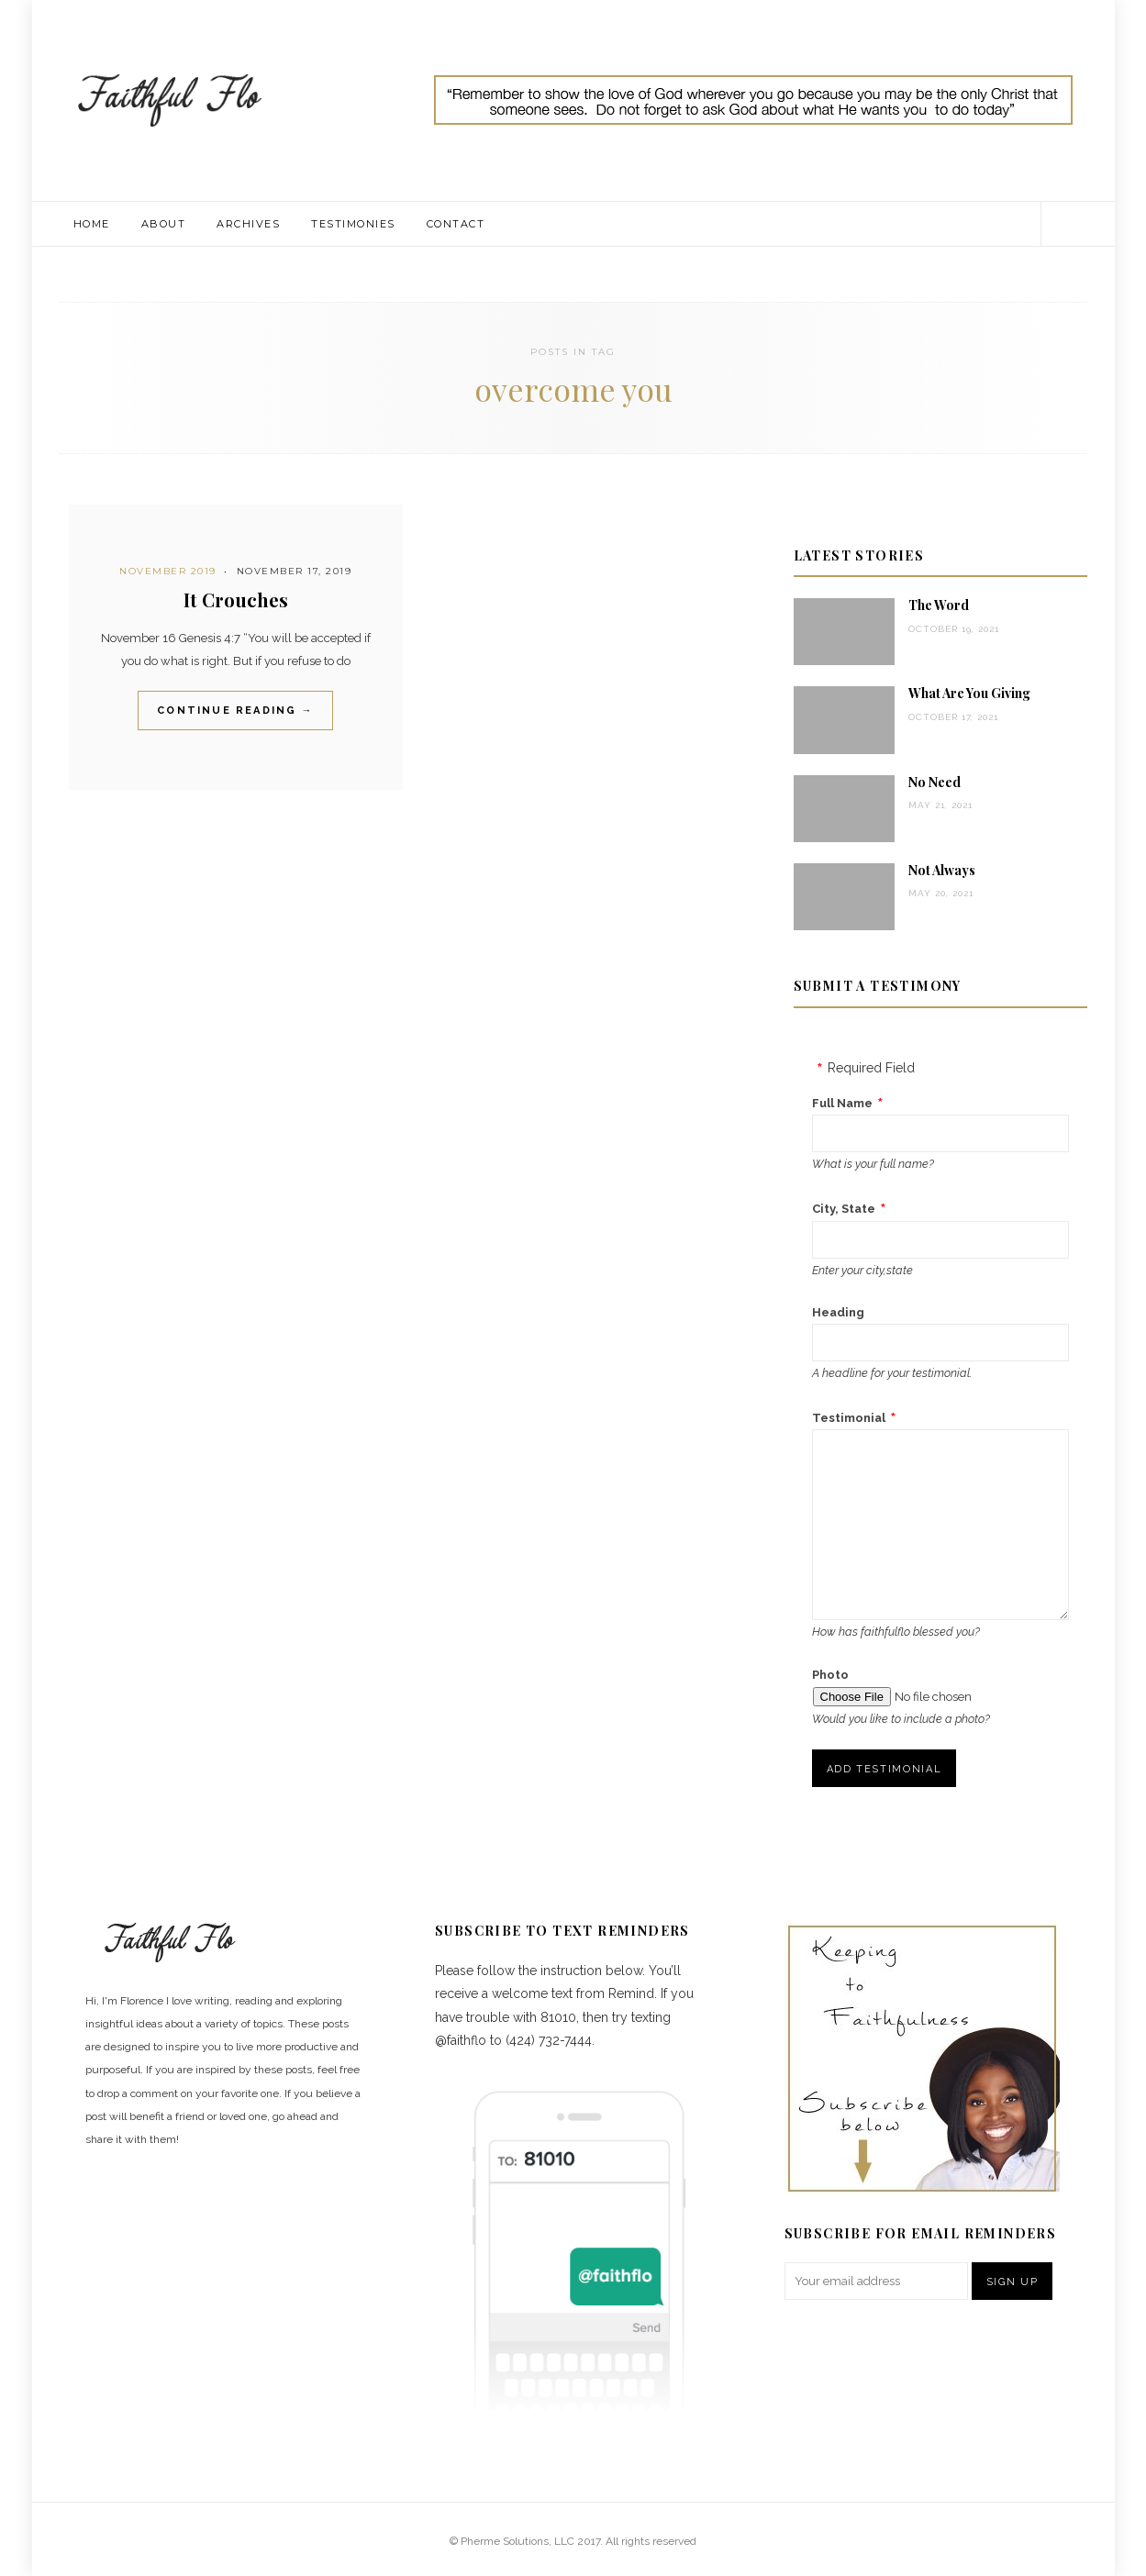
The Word (938, 605)
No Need (934, 782)
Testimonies (353, 223)
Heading (838, 1312)
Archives (248, 223)
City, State (843, 1209)
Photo (830, 1675)
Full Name (842, 1103)
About (163, 223)
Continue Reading (235, 710)
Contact (456, 223)
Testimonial (848, 1418)
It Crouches (236, 599)
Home (91, 223)
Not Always (941, 870)
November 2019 (168, 571)
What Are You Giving (969, 693)
